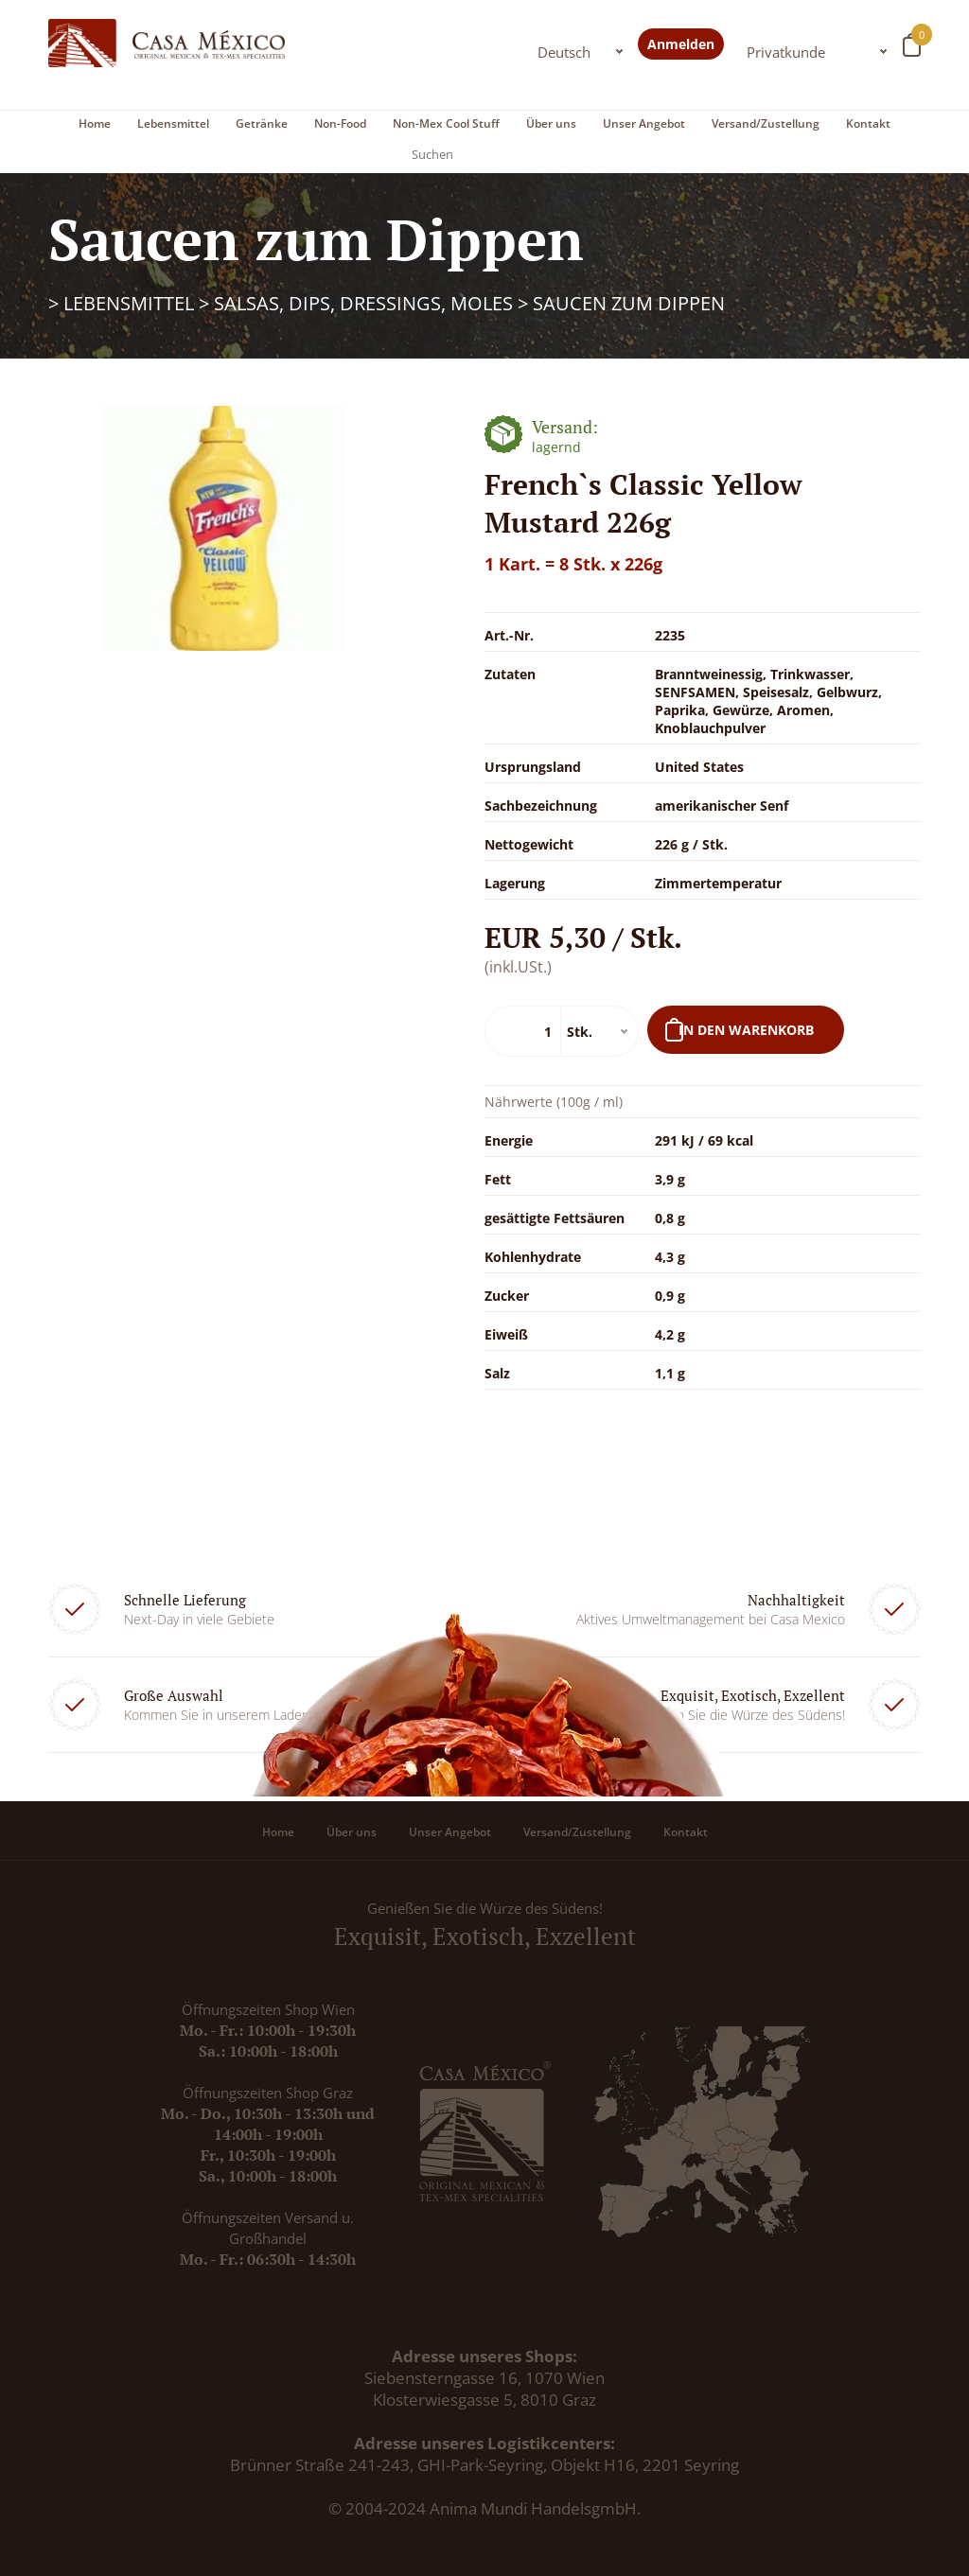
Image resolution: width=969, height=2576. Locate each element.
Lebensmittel (173, 123)
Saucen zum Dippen (629, 303)
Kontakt (868, 123)
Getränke (262, 123)
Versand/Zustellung (765, 123)
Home (95, 123)
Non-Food (340, 123)
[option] (223, 528)
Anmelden (680, 44)
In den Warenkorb (746, 1030)
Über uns (551, 123)
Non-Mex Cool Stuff (446, 123)
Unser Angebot (644, 123)
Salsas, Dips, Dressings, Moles (363, 303)
